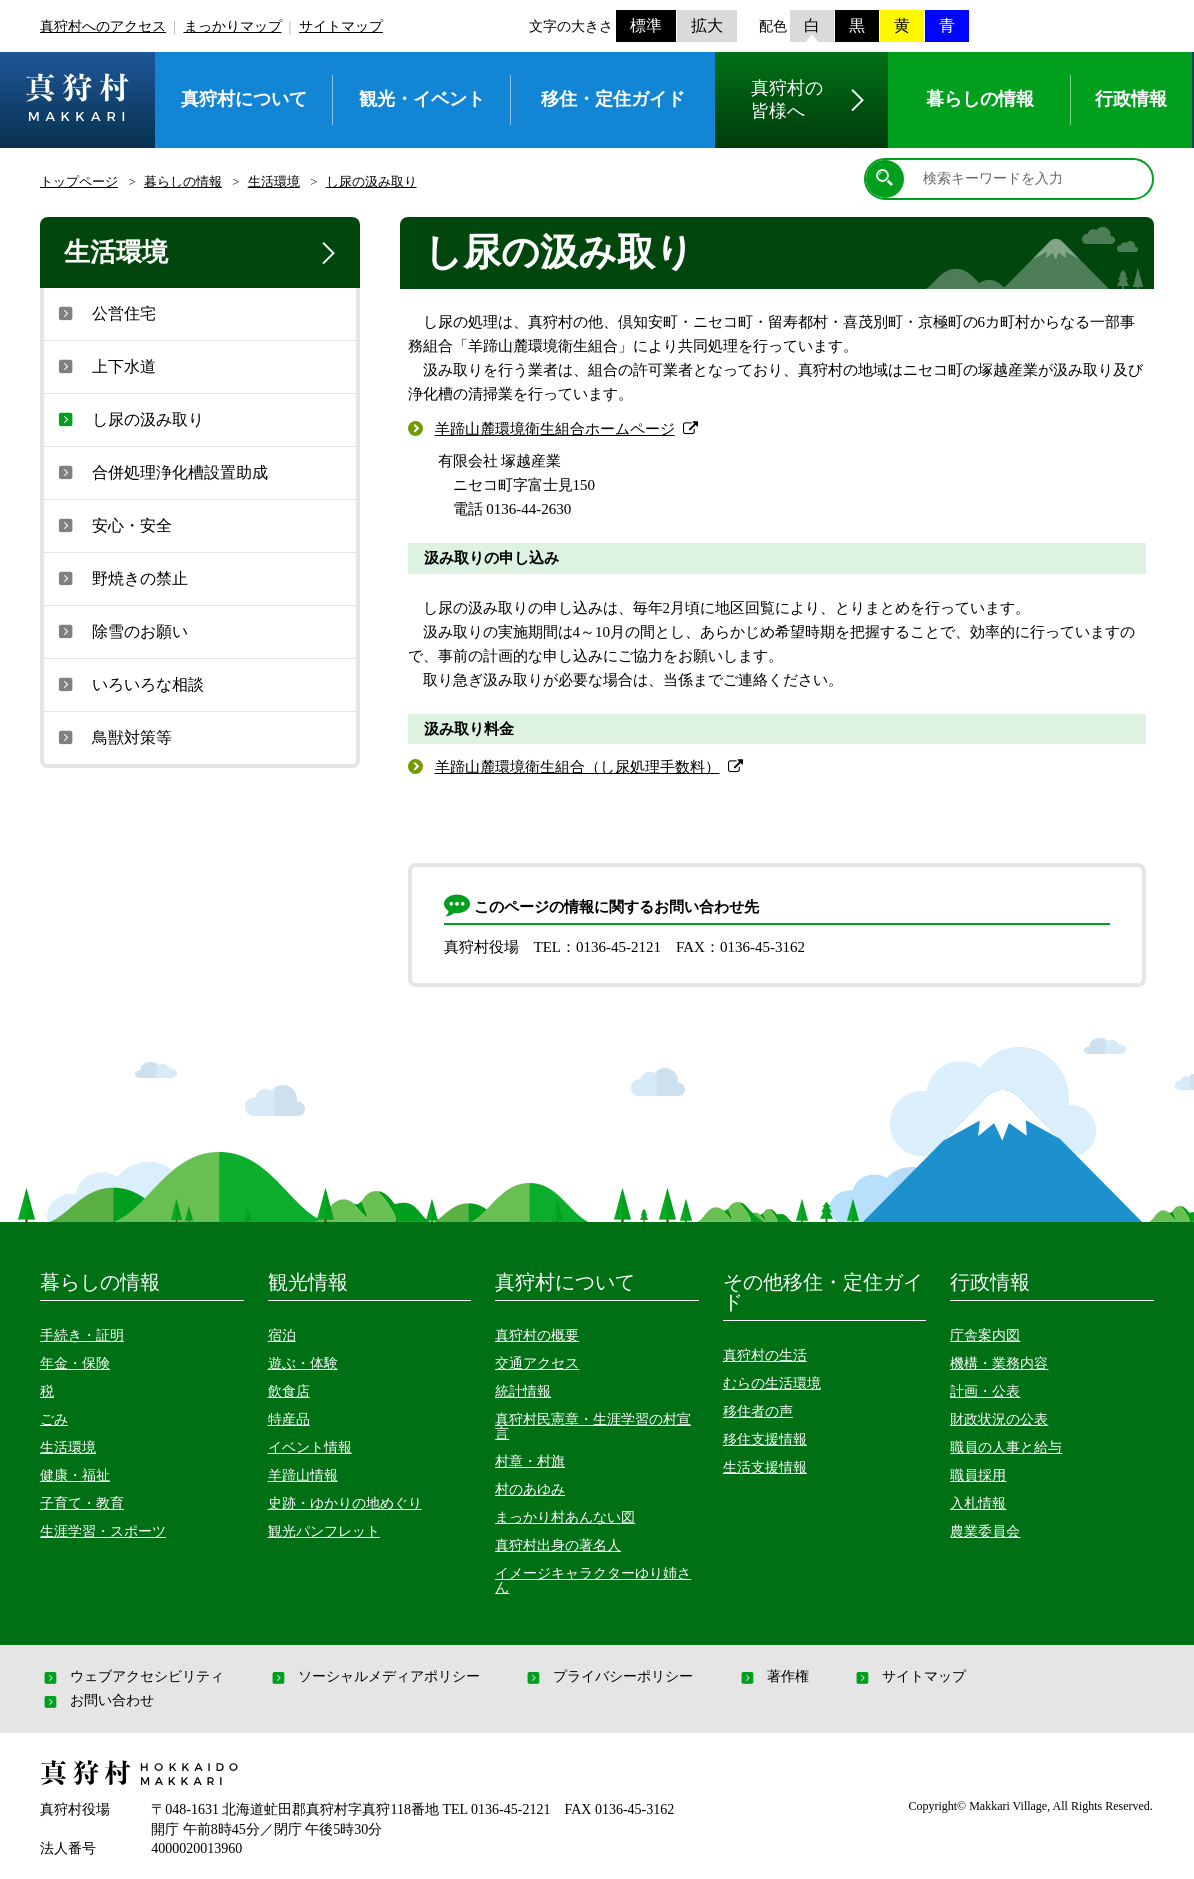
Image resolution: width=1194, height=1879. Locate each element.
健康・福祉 (75, 1475)
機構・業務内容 (999, 1363)
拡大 (707, 25)
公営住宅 (105, 313)
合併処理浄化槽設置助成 (161, 472)
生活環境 (274, 181)
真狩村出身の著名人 (558, 1545)
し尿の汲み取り (371, 181)
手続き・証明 (82, 1335)
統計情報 (523, 1391)
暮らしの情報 (183, 181)
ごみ (54, 1419)
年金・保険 (75, 1363)
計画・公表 (985, 1391)
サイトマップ (341, 26)
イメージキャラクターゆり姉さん (593, 1580)
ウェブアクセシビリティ (132, 1677)
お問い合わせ (97, 1701)
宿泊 (282, 1335)
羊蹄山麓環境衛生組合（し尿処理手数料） (577, 767)
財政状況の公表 (999, 1419)
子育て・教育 (82, 1503)
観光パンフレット (324, 1531)
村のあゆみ (530, 1489)
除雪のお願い (121, 631)
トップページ (79, 181)
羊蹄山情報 (303, 1475)
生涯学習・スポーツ (103, 1531)
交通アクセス (537, 1363)
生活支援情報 (765, 1467)
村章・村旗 (530, 1461)
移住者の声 (758, 1411)
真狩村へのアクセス (103, 26)
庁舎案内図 (985, 1335)
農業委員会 (985, 1531)
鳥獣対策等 (113, 737)
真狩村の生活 (765, 1355)
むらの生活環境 (772, 1383)
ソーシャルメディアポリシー (374, 1677)
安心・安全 (113, 525)
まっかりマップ (233, 26)
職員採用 (978, 1475)
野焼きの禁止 (121, 578)
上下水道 (105, 366)
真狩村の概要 (537, 1335)
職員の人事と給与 (1006, 1447)
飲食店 (289, 1391)
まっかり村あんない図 (565, 1517)
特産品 (289, 1419)
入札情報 (978, 1503)
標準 (646, 25)
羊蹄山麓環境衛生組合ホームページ (555, 429)
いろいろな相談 (129, 684)
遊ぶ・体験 (303, 1363)
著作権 (773, 1677)
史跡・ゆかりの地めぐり (345, 1503)
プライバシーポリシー (608, 1677)
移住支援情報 (765, 1439)
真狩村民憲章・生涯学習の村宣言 (593, 1426)
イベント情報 (310, 1447)
